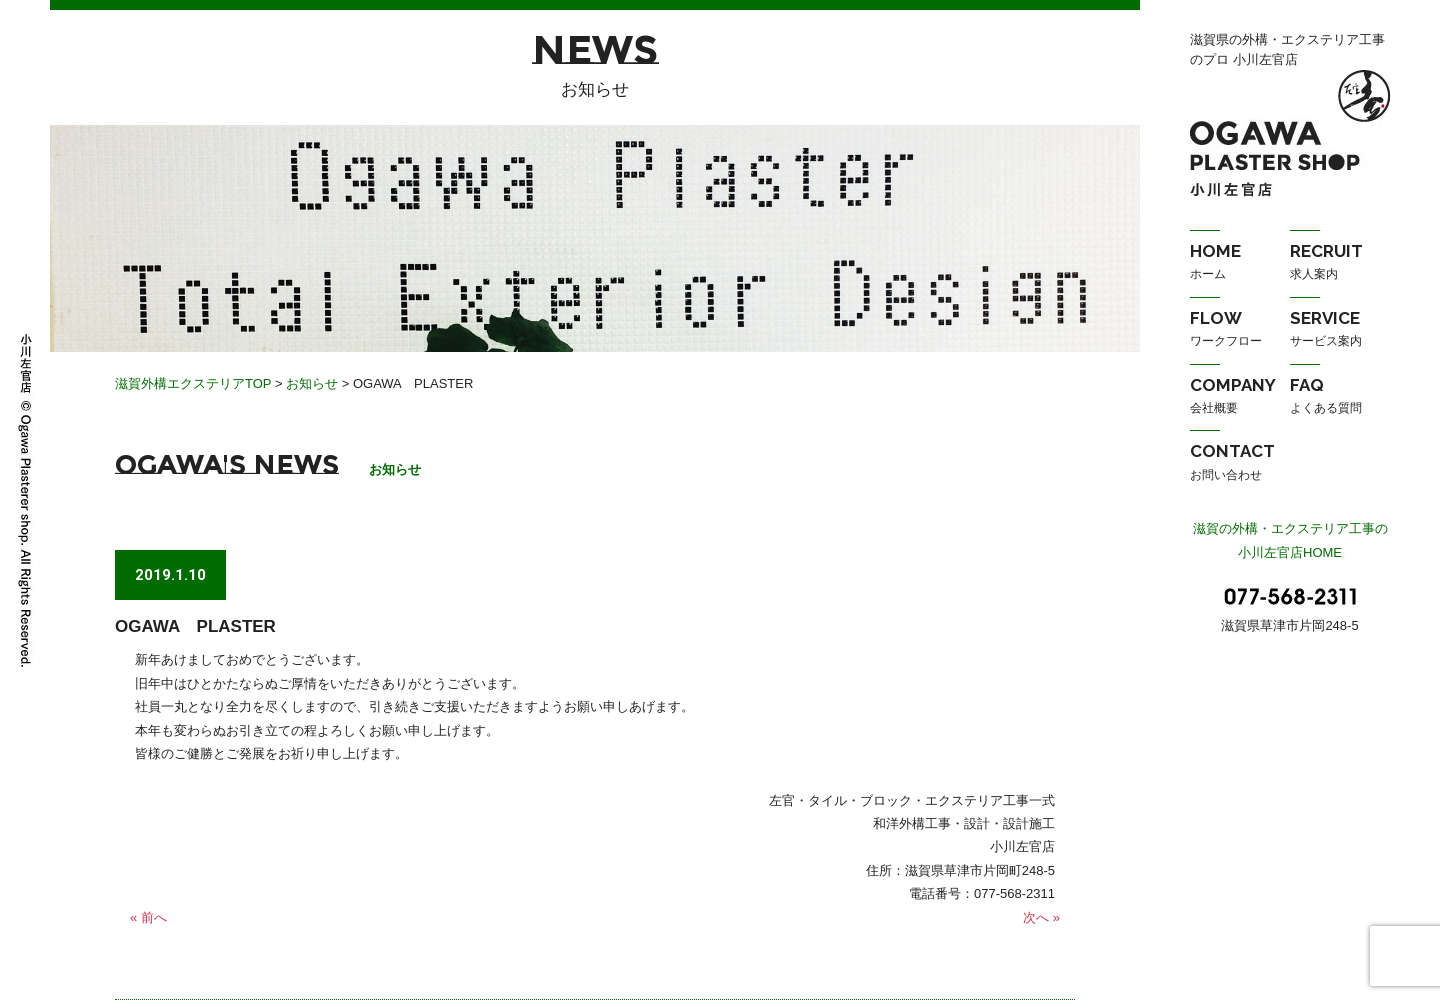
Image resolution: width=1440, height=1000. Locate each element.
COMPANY (1240, 398)
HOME (1240, 264)
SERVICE (1340, 331)
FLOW (1240, 331)
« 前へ (148, 917)
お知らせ (312, 383)
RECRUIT (1340, 264)
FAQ (1340, 398)
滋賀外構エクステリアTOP (193, 383)
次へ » (1041, 917)
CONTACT (1240, 464)
